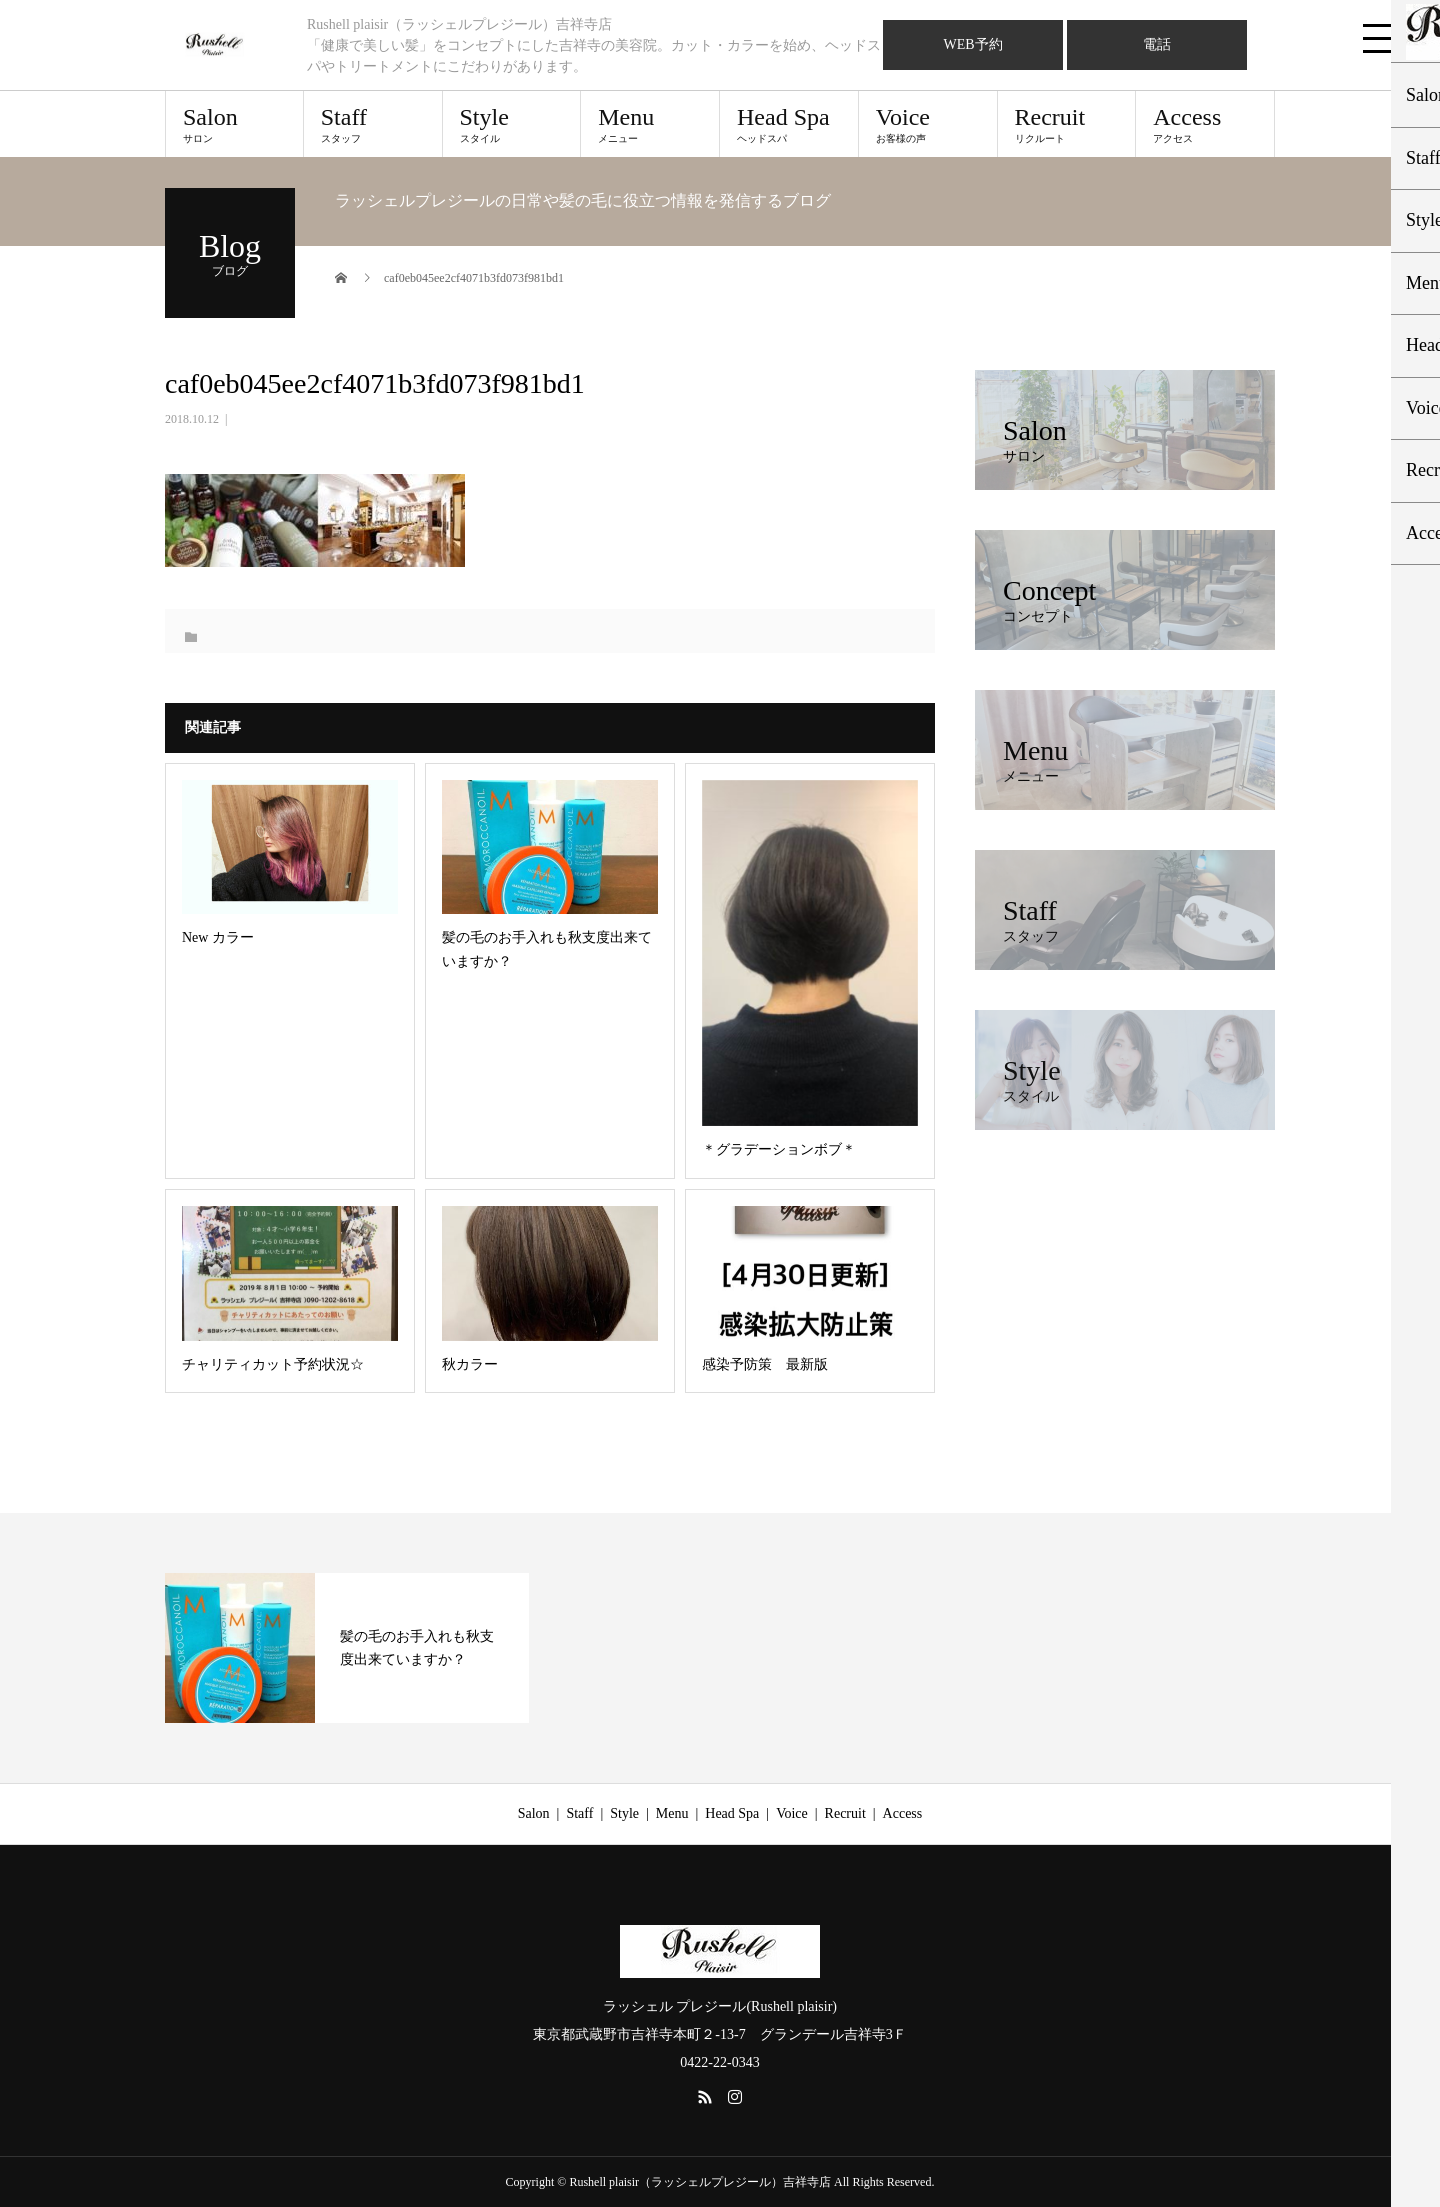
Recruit (1067, 124)
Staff (373, 124)
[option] (347, 1648)
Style (512, 124)
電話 (1157, 44)
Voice (928, 124)
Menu (650, 124)
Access (1205, 124)
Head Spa (789, 124)
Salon (234, 124)
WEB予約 (972, 44)
